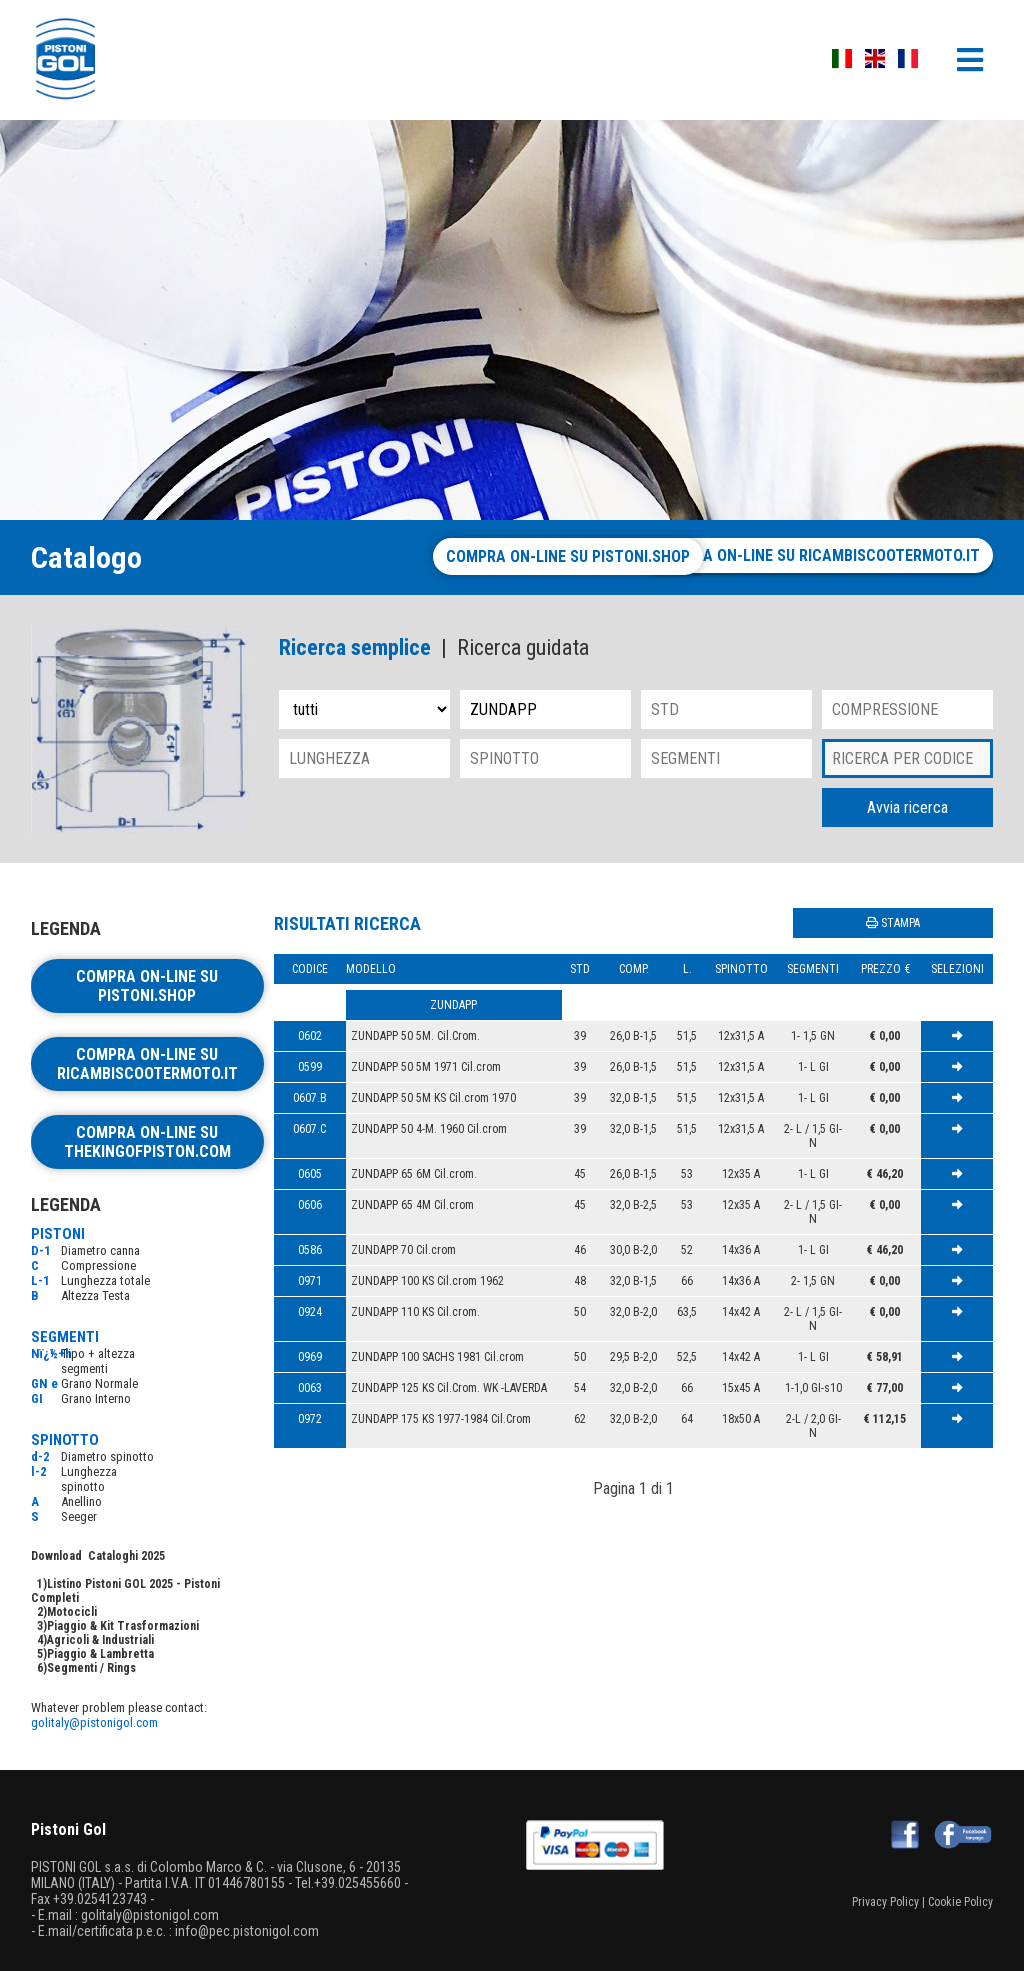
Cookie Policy (960, 1902)
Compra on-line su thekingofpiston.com (147, 1142)
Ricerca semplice (355, 647)
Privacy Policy (885, 1902)
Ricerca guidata (523, 647)
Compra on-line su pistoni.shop (498, 556)
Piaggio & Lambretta (100, 1654)
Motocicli (72, 1612)
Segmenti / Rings (91, 1668)
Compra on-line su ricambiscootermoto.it (816, 555)
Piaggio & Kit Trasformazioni (123, 1626)
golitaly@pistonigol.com (94, 1722)
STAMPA (893, 923)
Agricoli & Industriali (100, 1640)
